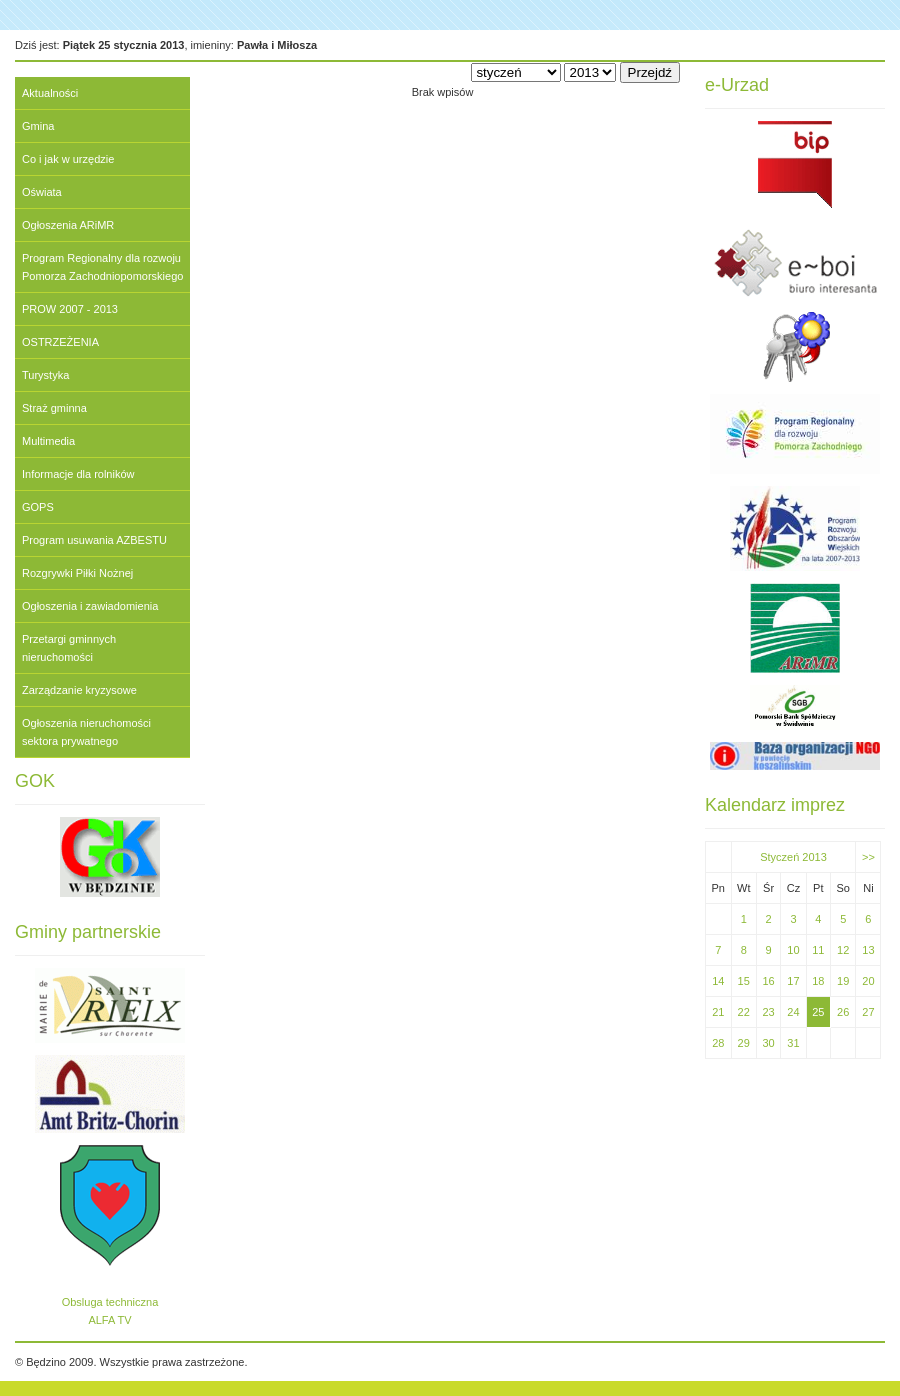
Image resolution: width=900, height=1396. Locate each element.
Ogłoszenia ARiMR (68, 225)
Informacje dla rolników (78, 474)
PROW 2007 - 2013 (70, 309)
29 (744, 1043)
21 (718, 1012)
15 (744, 981)
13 (868, 950)
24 (793, 1012)
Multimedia (48, 441)
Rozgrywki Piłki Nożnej (77, 573)
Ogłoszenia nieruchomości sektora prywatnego (86, 732)
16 (768, 981)
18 (818, 981)
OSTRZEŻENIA (60, 342)
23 (768, 1012)
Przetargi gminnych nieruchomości (69, 648)
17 (793, 981)
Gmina (38, 126)
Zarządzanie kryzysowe (79, 690)
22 (744, 1012)
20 (868, 981)
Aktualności (50, 93)
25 (818, 1012)
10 (793, 950)
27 (868, 1012)
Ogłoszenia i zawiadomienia (90, 606)
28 (718, 1043)
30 (768, 1043)
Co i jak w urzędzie (68, 159)
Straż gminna (54, 408)
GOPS (38, 507)
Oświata (42, 192)
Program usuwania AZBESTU (94, 540)
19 (843, 981)
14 (718, 981)
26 (843, 1012)
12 (843, 950)
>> (868, 857)
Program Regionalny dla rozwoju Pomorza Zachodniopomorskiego (102, 267)
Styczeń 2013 (793, 857)
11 (818, 950)
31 (793, 1043)
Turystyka (45, 375)
